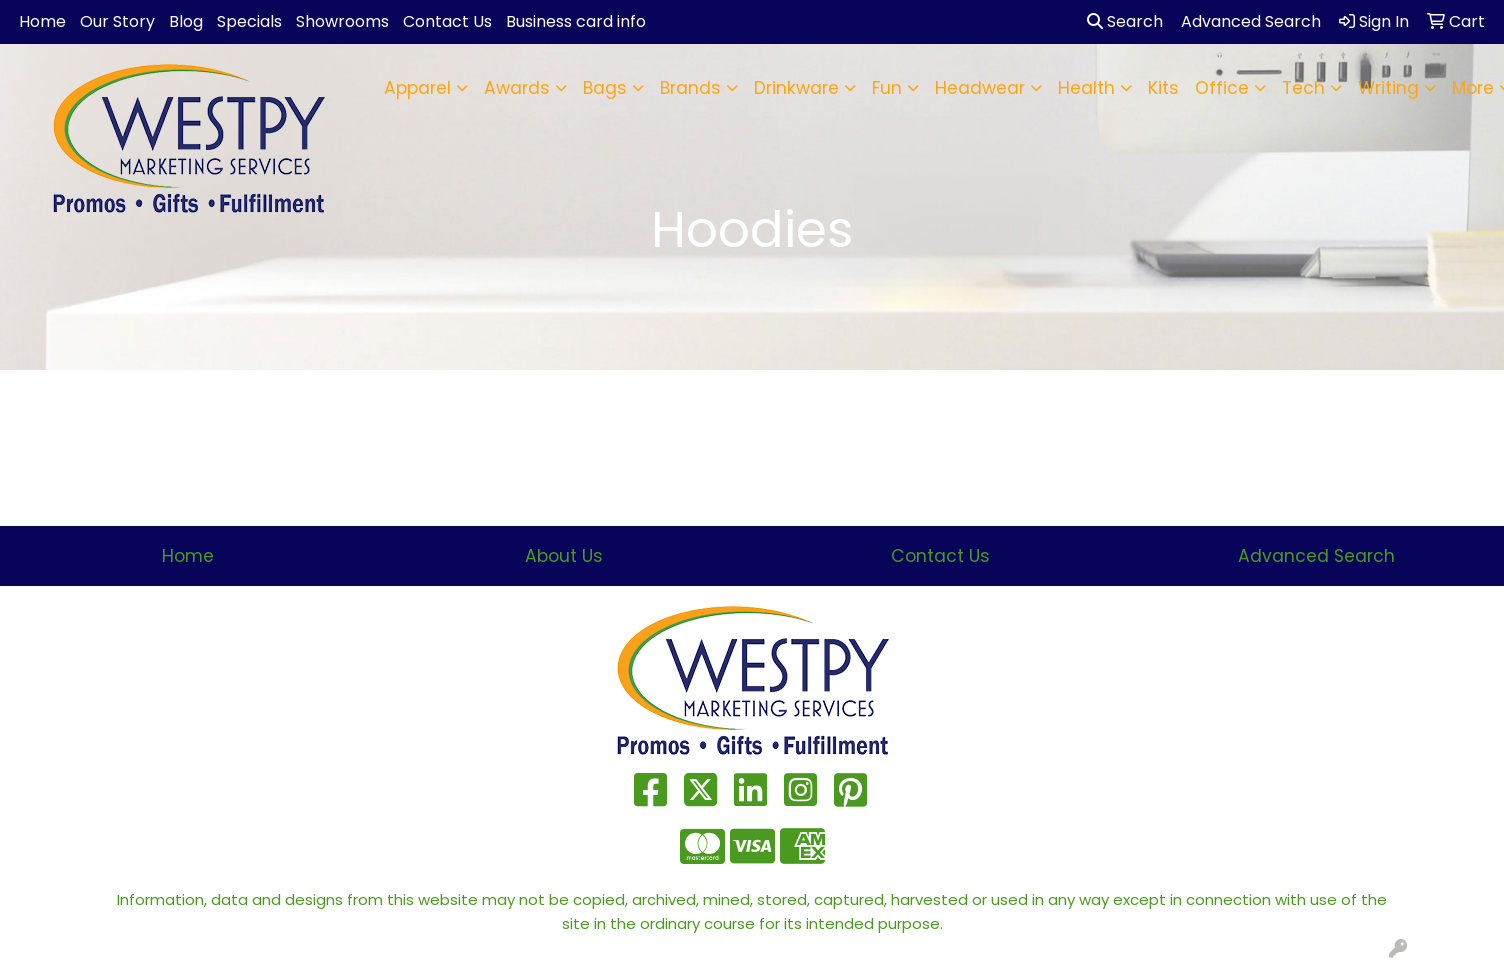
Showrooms (342, 21)
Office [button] (1222, 88)
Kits (1163, 88)
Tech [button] (1303, 88)
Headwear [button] (980, 88)
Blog (186, 21)
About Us (564, 556)
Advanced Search (1316, 556)
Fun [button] (887, 88)
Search (1125, 21)
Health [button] (1086, 88)
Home (42, 21)
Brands (690, 88)
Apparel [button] (417, 88)
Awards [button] (517, 88)
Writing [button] (1388, 88)
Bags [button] (605, 88)
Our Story (117, 21)
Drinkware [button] (796, 88)
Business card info (576, 21)
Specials (249, 21)
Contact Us (447, 21)
